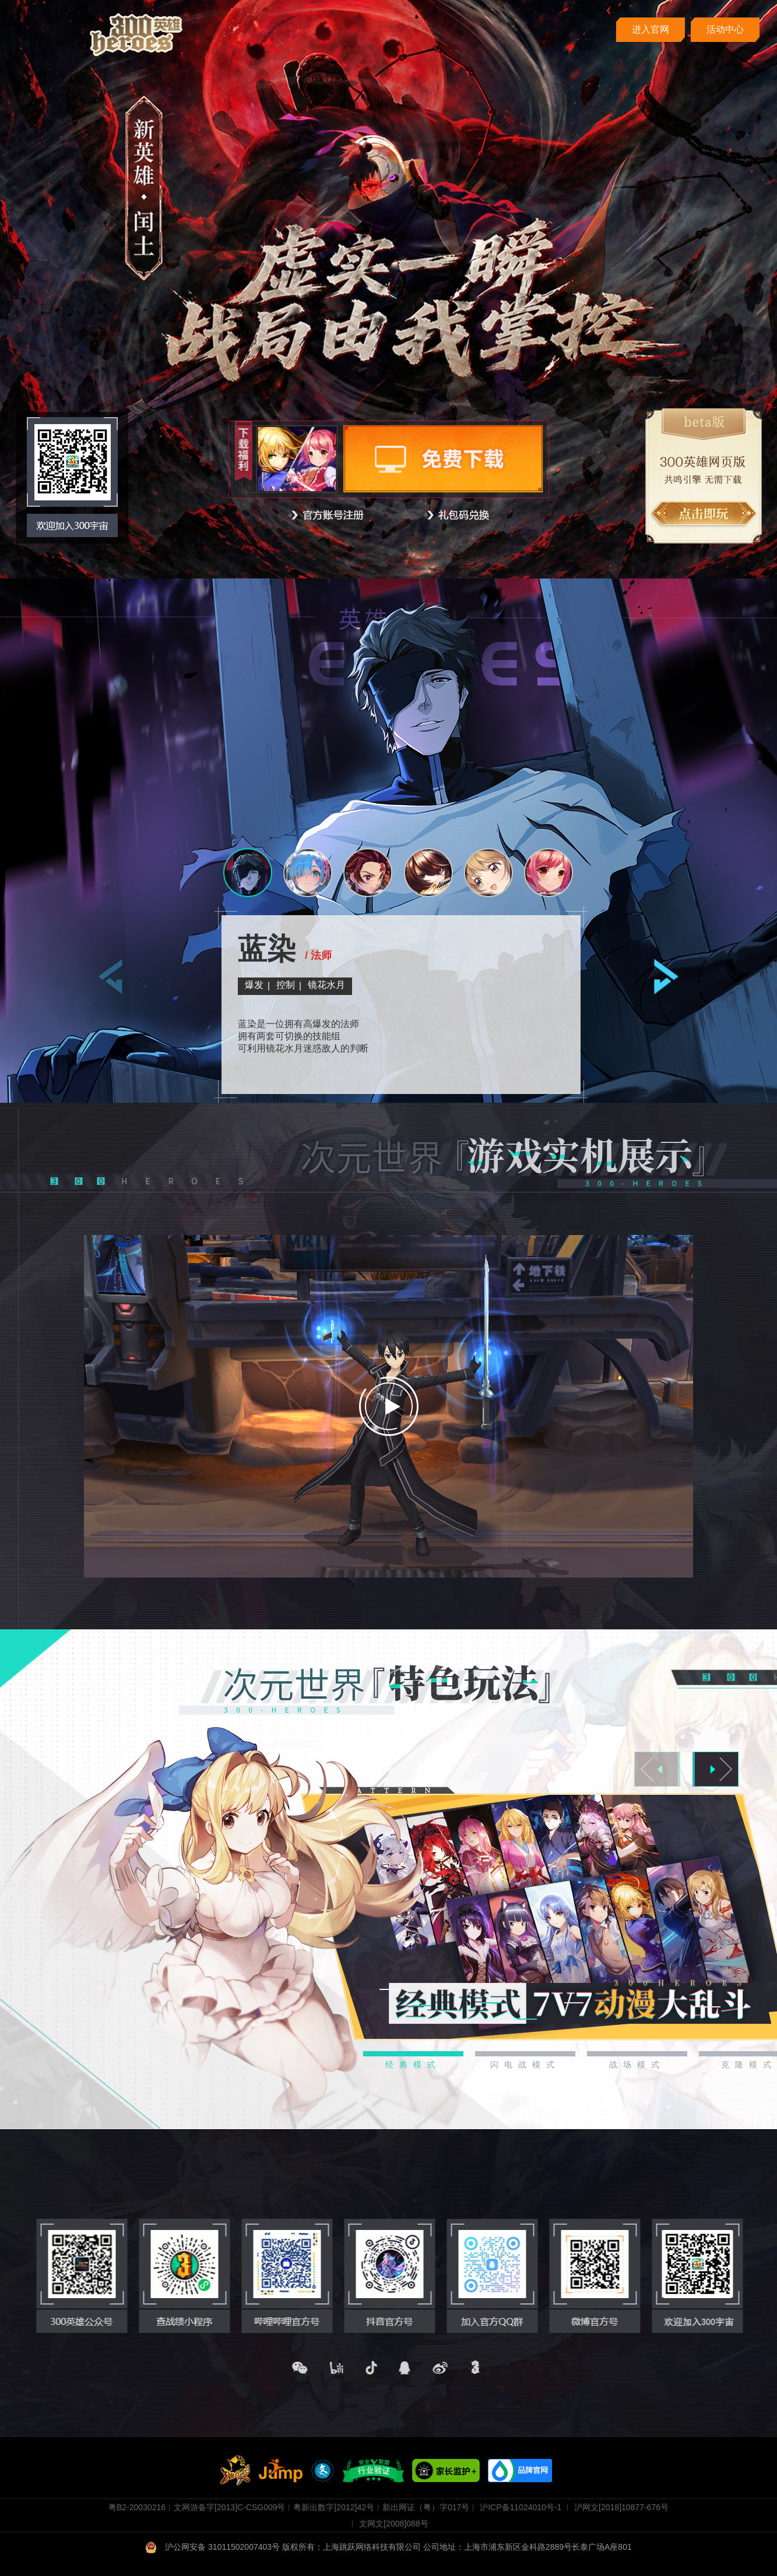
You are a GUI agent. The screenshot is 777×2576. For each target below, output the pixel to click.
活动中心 (725, 29)
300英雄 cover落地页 (136, 34)
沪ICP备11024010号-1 (520, 2507)
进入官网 (650, 29)
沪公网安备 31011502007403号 (213, 2547)
